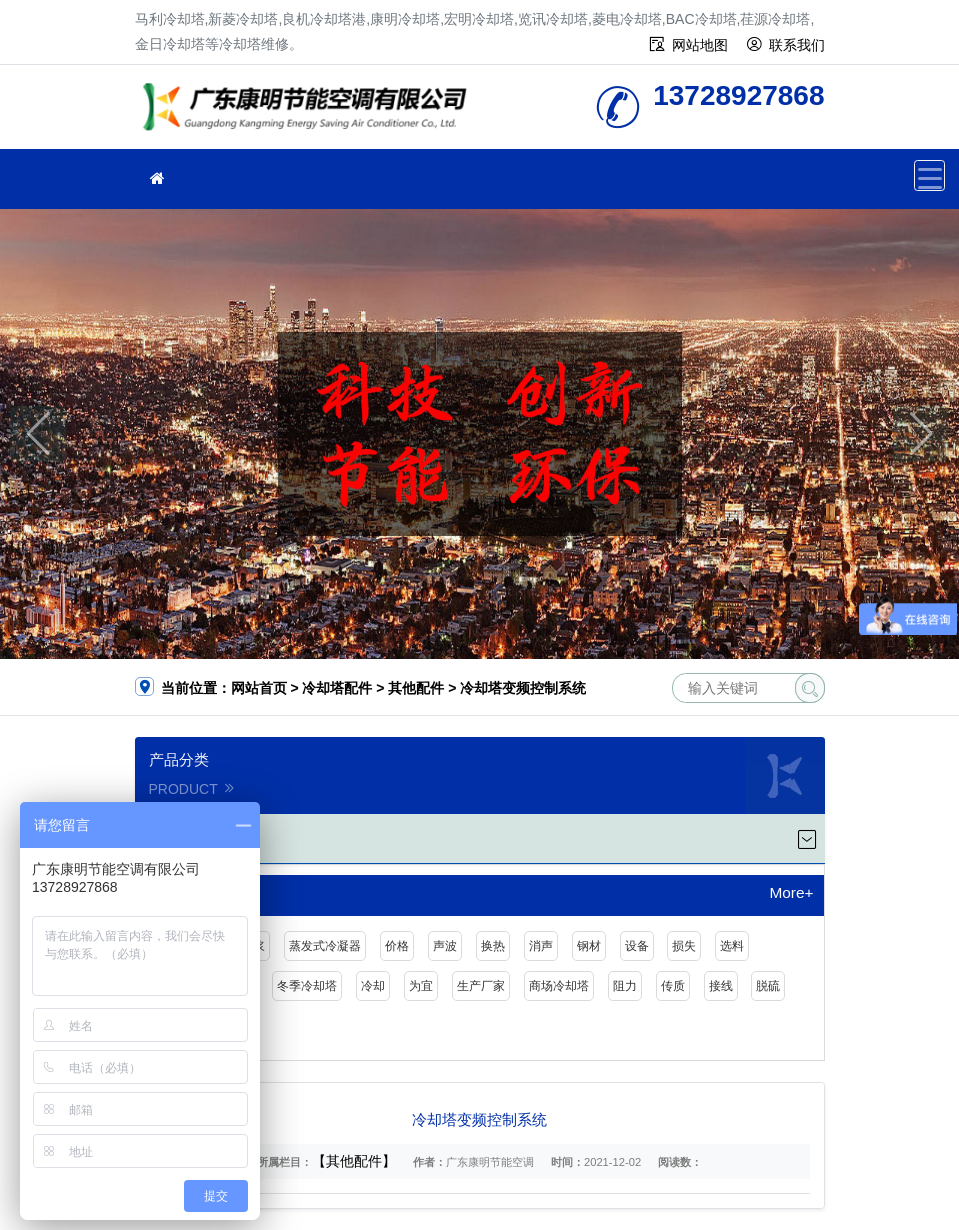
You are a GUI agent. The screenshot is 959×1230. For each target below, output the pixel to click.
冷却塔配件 (337, 688)
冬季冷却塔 (307, 986)
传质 (673, 986)
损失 (684, 946)
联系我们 (797, 45)
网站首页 (259, 688)
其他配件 (416, 688)
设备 (637, 946)
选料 (732, 946)
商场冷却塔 (559, 986)
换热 (493, 946)
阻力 (625, 986)
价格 (397, 946)
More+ (791, 893)
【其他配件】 (354, 1161)
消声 (541, 946)
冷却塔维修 (310, 113)
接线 (721, 986)
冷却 (373, 986)
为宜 (421, 986)
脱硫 (768, 986)
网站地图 (700, 45)
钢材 (589, 946)
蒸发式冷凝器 (325, 946)
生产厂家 (481, 986)
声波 (445, 946)
